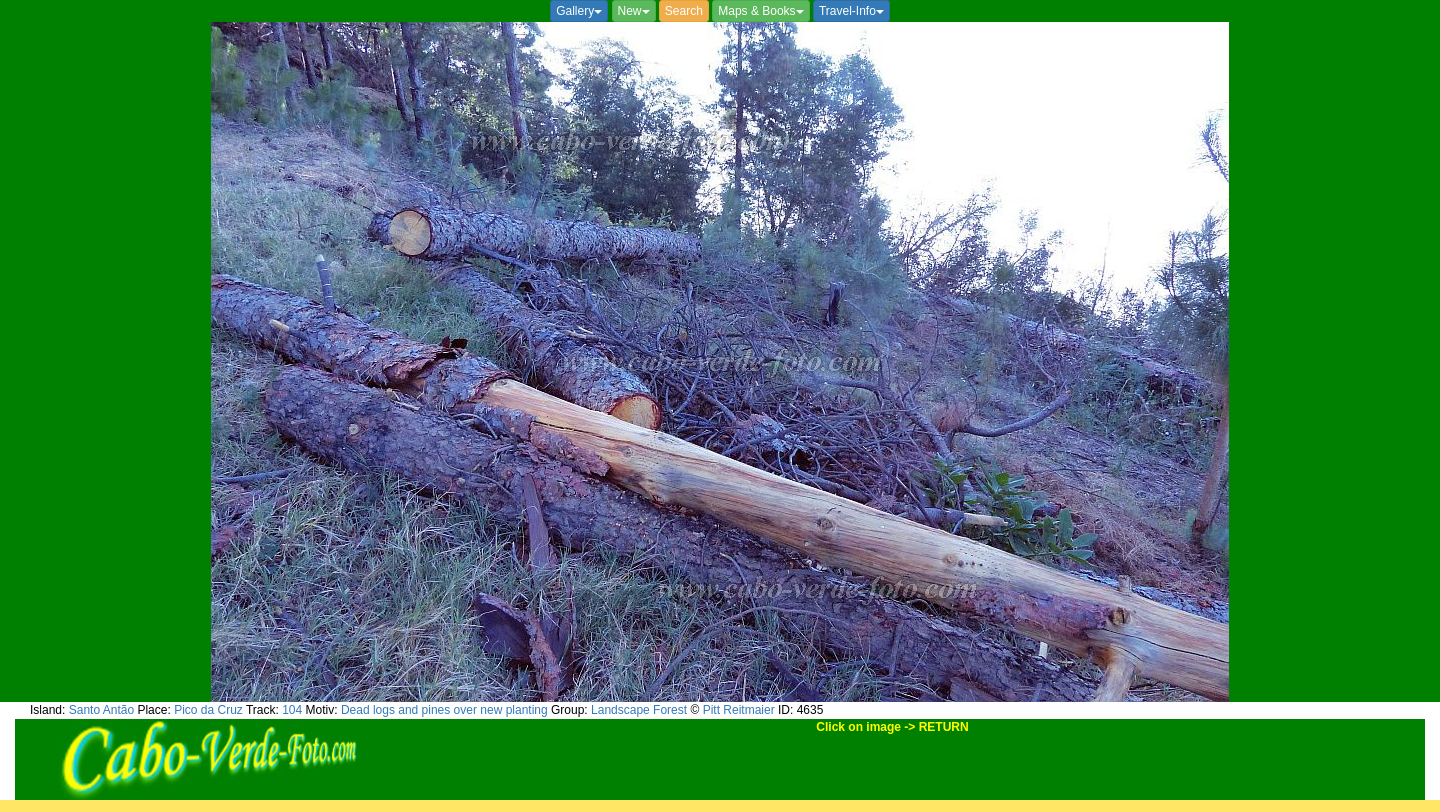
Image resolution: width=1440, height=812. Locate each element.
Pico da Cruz (208, 710)
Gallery (579, 11)
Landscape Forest (639, 710)
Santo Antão (101, 710)
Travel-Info (851, 11)
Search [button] (684, 11)
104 (292, 710)
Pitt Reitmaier (739, 710)
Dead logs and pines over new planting (444, 710)
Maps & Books (760, 11)
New (634, 11)
